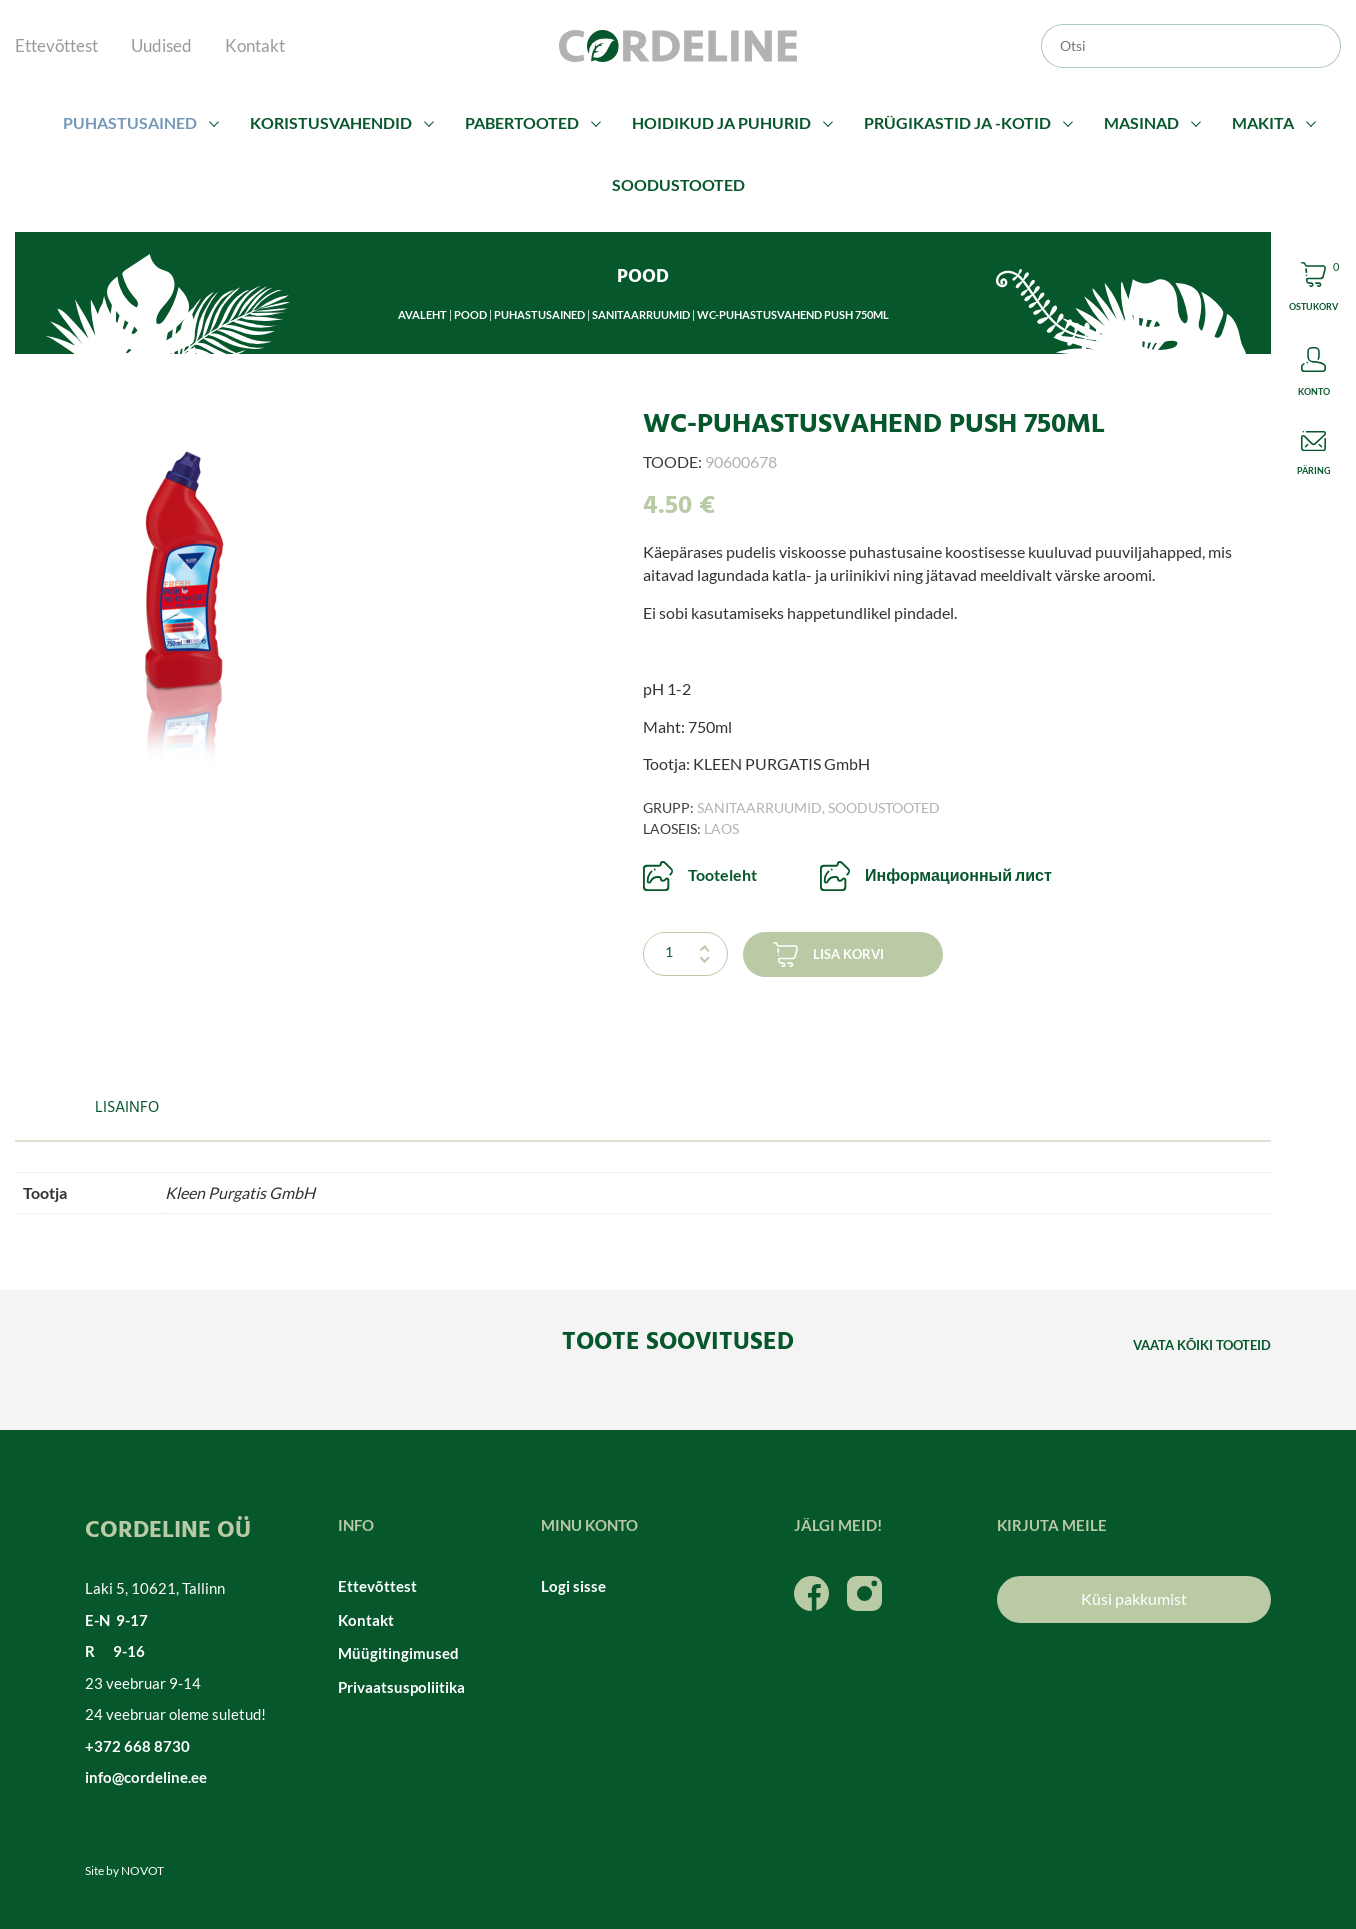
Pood (470, 314)
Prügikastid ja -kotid (957, 122)
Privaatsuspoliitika (401, 1687)
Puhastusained (130, 122)
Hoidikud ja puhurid (721, 122)
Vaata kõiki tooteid (1202, 1345)
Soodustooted (678, 184)
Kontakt (255, 45)
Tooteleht (722, 874)
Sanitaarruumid (641, 314)
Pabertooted (522, 122)
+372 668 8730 (137, 1746)
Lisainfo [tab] (127, 1108)
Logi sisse (573, 1586)
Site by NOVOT (124, 1870)
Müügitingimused (398, 1653)
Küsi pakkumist (1134, 1598)
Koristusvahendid (331, 122)
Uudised (161, 45)
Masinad (1141, 122)
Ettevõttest (56, 45)
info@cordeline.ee (146, 1777)
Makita (1263, 122)
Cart (1313, 289)
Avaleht (422, 314)
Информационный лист (958, 874)
